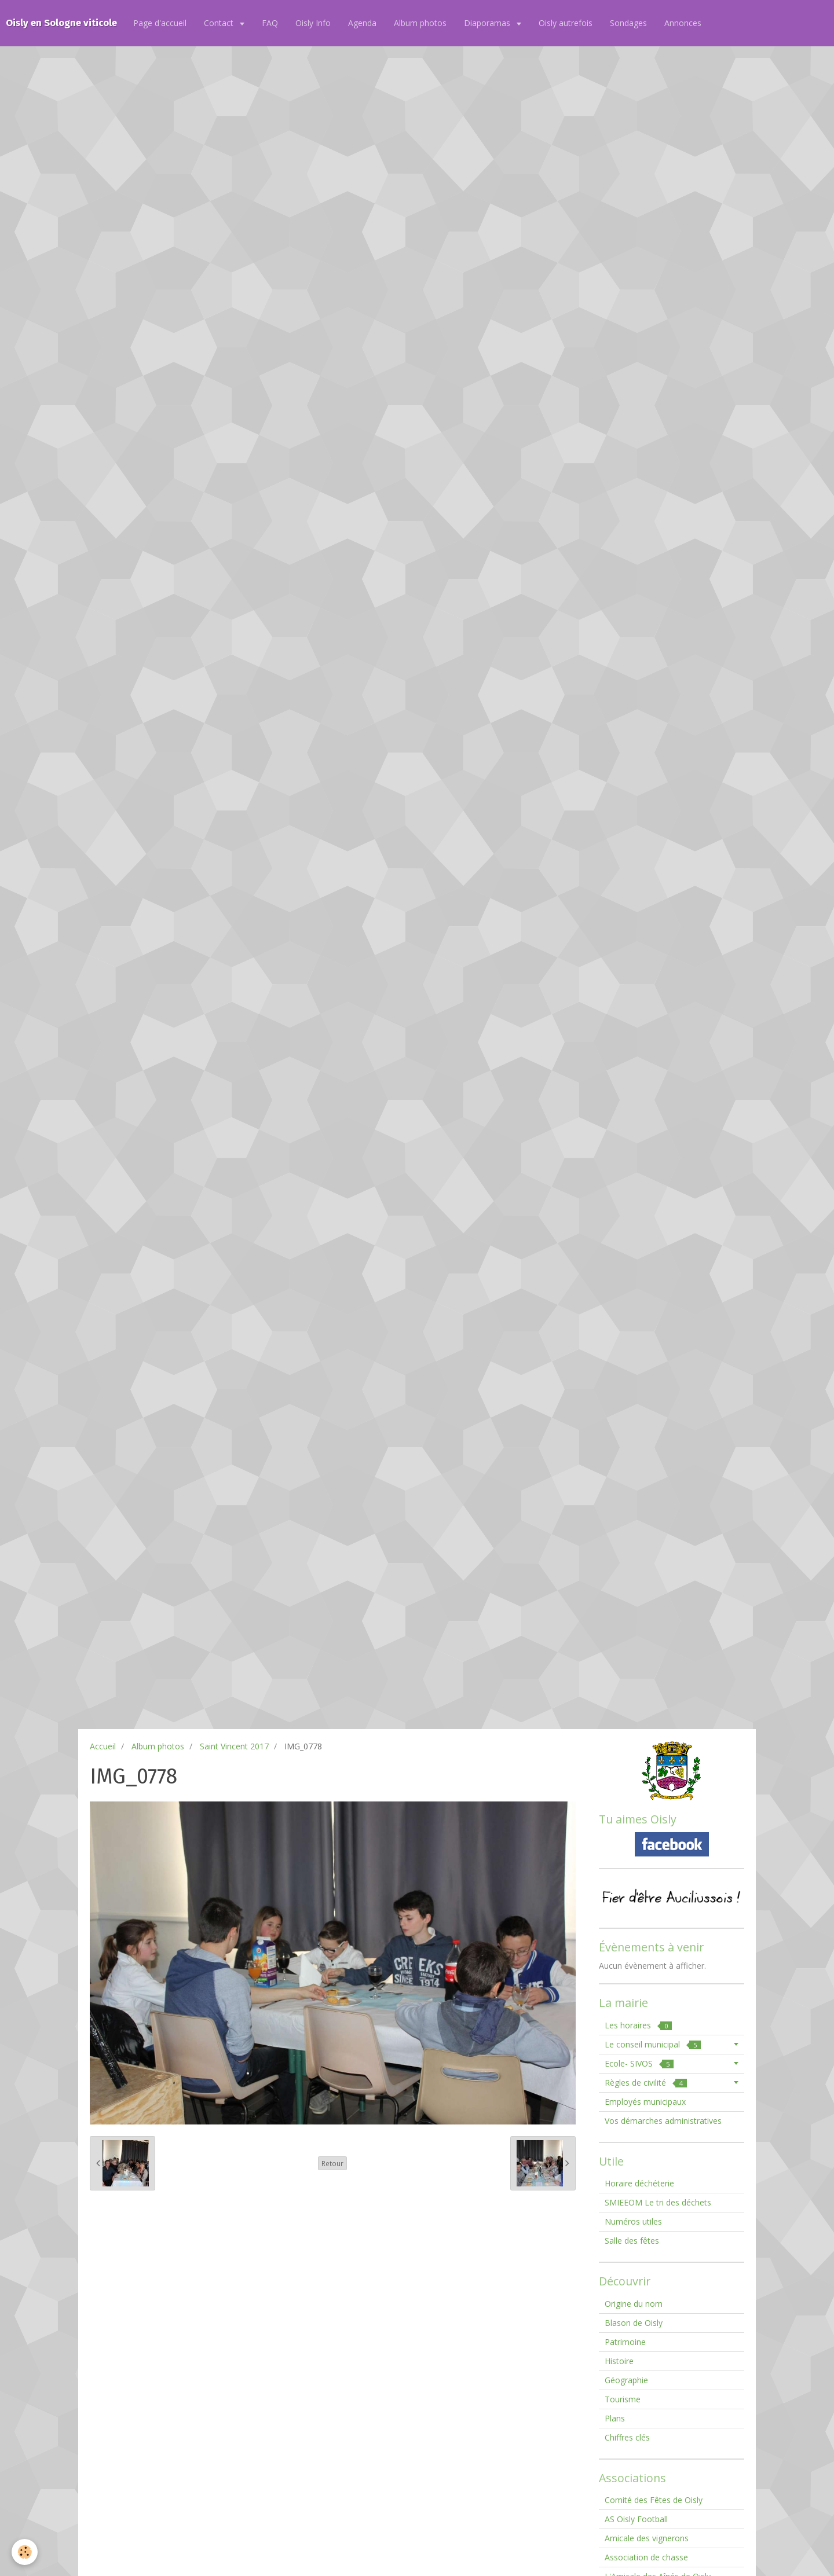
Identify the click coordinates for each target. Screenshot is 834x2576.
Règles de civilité (646, 2082)
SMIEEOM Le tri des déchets (658, 2202)
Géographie (626, 2380)
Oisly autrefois (565, 22)
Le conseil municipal (653, 2044)
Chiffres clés (627, 2437)
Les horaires (638, 2025)
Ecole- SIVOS (639, 2063)
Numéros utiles (633, 2221)
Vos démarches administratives (663, 2120)
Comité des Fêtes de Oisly (654, 2499)
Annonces (682, 22)
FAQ (270, 22)
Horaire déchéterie (639, 2183)
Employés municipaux (645, 2101)
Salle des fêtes (632, 2240)
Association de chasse (646, 2557)
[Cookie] (25, 2552)
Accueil (103, 1746)
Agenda (362, 22)
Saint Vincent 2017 (234, 1746)
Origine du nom (634, 2303)
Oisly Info (313, 22)
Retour (332, 2163)
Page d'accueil (159, 22)
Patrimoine (625, 2341)
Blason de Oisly (634, 2322)
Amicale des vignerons (647, 2538)
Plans (615, 2418)
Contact (220, 22)
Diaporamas (488, 22)
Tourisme (623, 2399)
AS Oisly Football (636, 2518)
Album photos (420, 22)
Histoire (619, 2360)
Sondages (628, 22)
